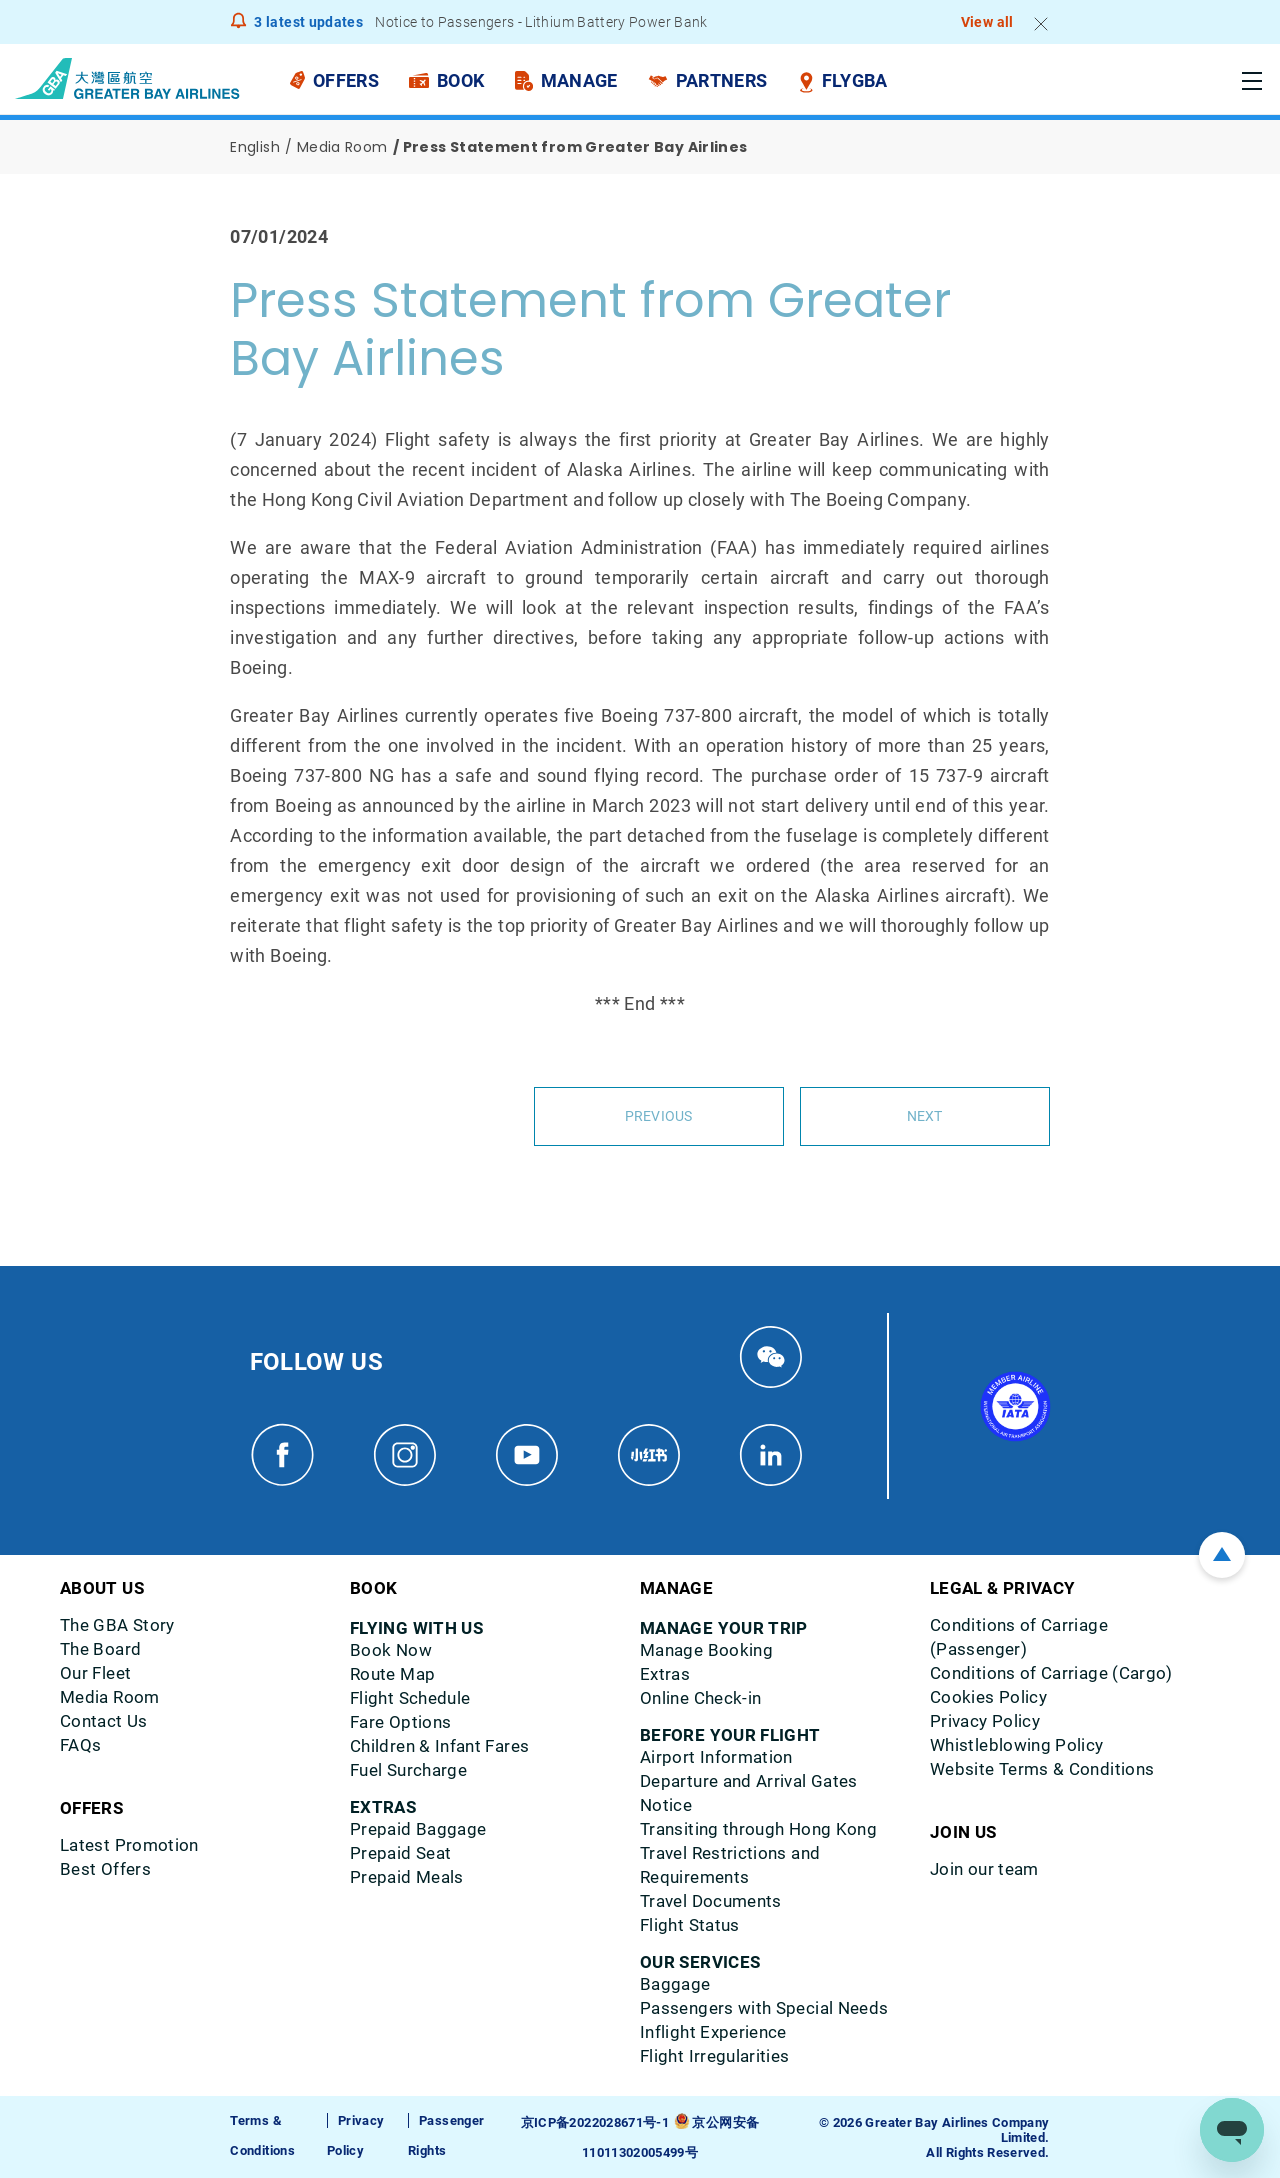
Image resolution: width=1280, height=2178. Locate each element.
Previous (658, 1116)
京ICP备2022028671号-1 (595, 2121)
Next (925, 1116)
